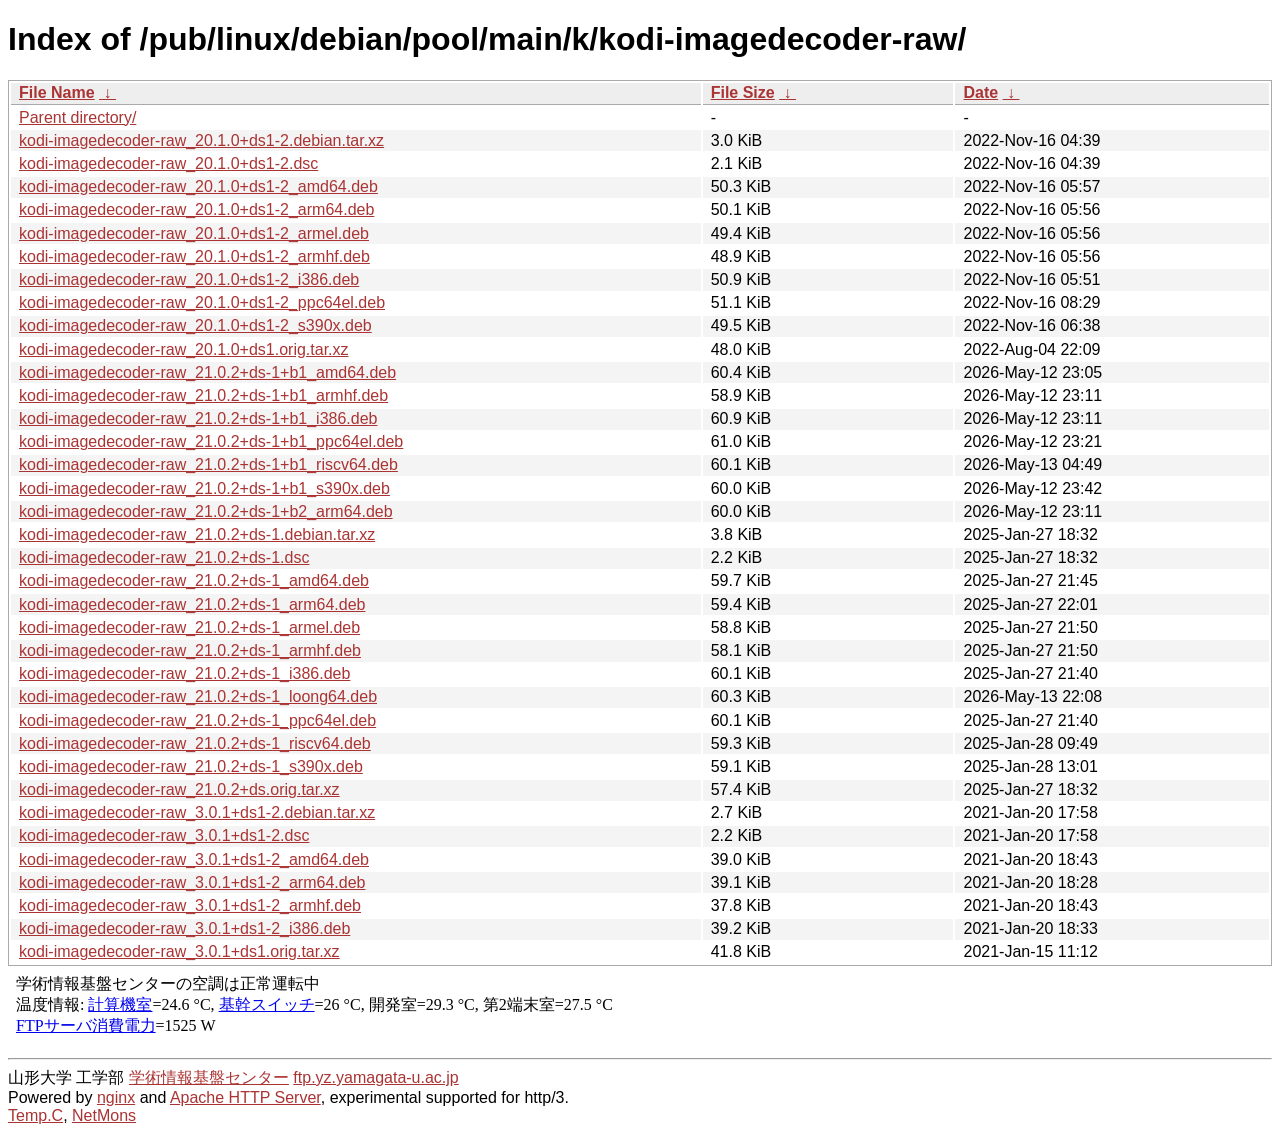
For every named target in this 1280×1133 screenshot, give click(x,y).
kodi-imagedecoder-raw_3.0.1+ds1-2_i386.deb (184, 928)
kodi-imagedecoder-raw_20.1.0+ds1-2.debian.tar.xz (201, 140)
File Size (743, 92)
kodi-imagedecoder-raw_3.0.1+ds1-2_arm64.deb (192, 882)
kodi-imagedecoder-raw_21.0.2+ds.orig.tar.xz (179, 789)
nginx (116, 1097)
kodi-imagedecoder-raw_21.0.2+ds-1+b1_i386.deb (198, 418)
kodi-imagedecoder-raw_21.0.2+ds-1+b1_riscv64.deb (208, 464)
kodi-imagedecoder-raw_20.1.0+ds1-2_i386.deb (189, 279)
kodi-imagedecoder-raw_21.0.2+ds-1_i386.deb (184, 673)
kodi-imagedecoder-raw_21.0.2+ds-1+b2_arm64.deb (206, 511)
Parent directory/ (77, 117)
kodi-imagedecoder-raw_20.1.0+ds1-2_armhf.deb (194, 256)
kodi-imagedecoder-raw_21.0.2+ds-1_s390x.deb (191, 766)
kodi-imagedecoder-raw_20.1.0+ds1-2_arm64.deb (196, 209)
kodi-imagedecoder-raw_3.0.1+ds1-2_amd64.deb (194, 859)
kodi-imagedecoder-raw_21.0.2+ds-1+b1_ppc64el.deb (211, 441)
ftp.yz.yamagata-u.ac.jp (375, 1077)
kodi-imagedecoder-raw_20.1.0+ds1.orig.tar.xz (184, 349)
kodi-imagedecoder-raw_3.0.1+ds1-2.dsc (164, 835)
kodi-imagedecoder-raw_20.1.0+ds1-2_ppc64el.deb (202, 302)
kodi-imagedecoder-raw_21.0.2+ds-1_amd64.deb (194, 580)
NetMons (104, 1115)
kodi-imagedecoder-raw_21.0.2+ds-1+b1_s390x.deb (204, 488)
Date (980, 92)
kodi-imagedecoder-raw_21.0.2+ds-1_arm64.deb (192, 604)
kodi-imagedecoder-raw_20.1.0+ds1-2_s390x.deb (195, 325)
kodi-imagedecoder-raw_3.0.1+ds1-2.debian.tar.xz (197, 812)
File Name (57, 92)
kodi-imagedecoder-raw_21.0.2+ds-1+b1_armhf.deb (203, 395)
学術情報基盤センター (209, 1077)
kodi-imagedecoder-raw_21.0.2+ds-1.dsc (164, 557)
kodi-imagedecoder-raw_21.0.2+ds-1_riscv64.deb (195, 743)
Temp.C (35, 1115)
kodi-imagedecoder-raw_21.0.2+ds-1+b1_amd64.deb (207, 372)
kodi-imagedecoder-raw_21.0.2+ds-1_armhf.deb (190, 650)
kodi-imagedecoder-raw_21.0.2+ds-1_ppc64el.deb (197, 720)
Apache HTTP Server (245, 1097)
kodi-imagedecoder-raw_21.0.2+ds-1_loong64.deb (198, 696)
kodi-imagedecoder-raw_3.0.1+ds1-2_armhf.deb (190, 905)
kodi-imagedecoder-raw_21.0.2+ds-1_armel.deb (189, 627)
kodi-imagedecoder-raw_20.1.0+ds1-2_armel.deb (194, 233)
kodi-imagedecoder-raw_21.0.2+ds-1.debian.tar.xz (197, 534)
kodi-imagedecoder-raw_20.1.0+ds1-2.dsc (168, 163)
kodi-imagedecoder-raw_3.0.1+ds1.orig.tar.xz (179, 951)
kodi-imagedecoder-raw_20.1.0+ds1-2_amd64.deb (198, 186)
